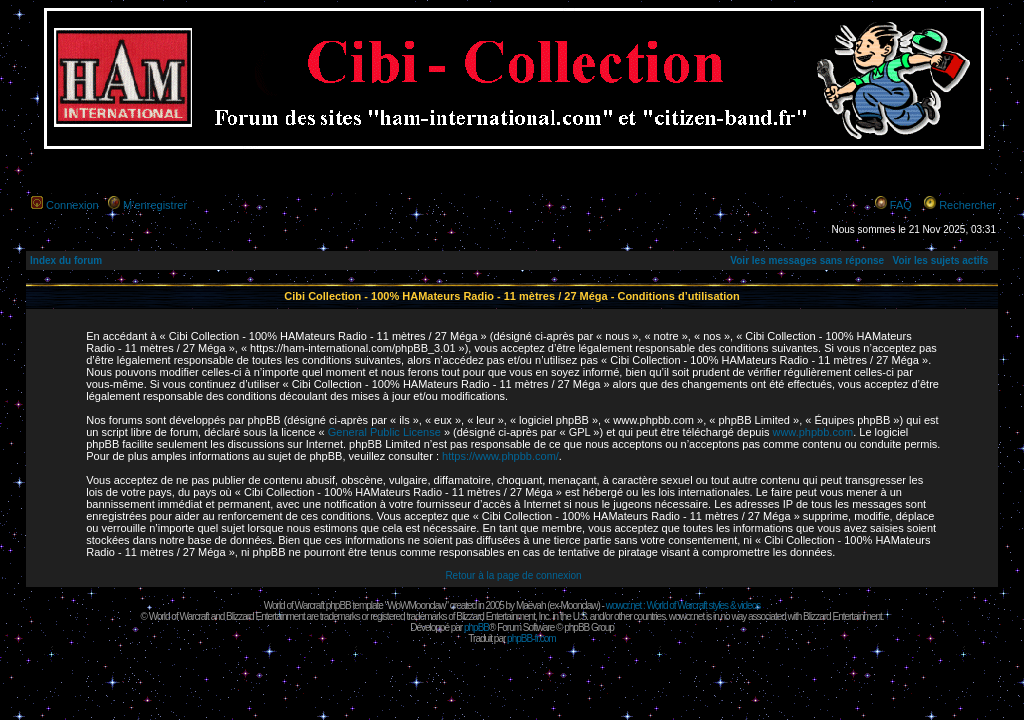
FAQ (901, 205)
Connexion (72, 205)
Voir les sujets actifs (940, 260)
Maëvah (531, 605)
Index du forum (66, 260)
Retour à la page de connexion (513, 575)
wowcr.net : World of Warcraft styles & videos (683, 605)
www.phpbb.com (812, 432)
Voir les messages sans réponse (807, 260)
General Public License (384, 432)
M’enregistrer (155, 205)
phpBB (476, 627)
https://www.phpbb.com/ (500, 456)
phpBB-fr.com (531, 638)
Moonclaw (578, 605)
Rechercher (967, 205)
